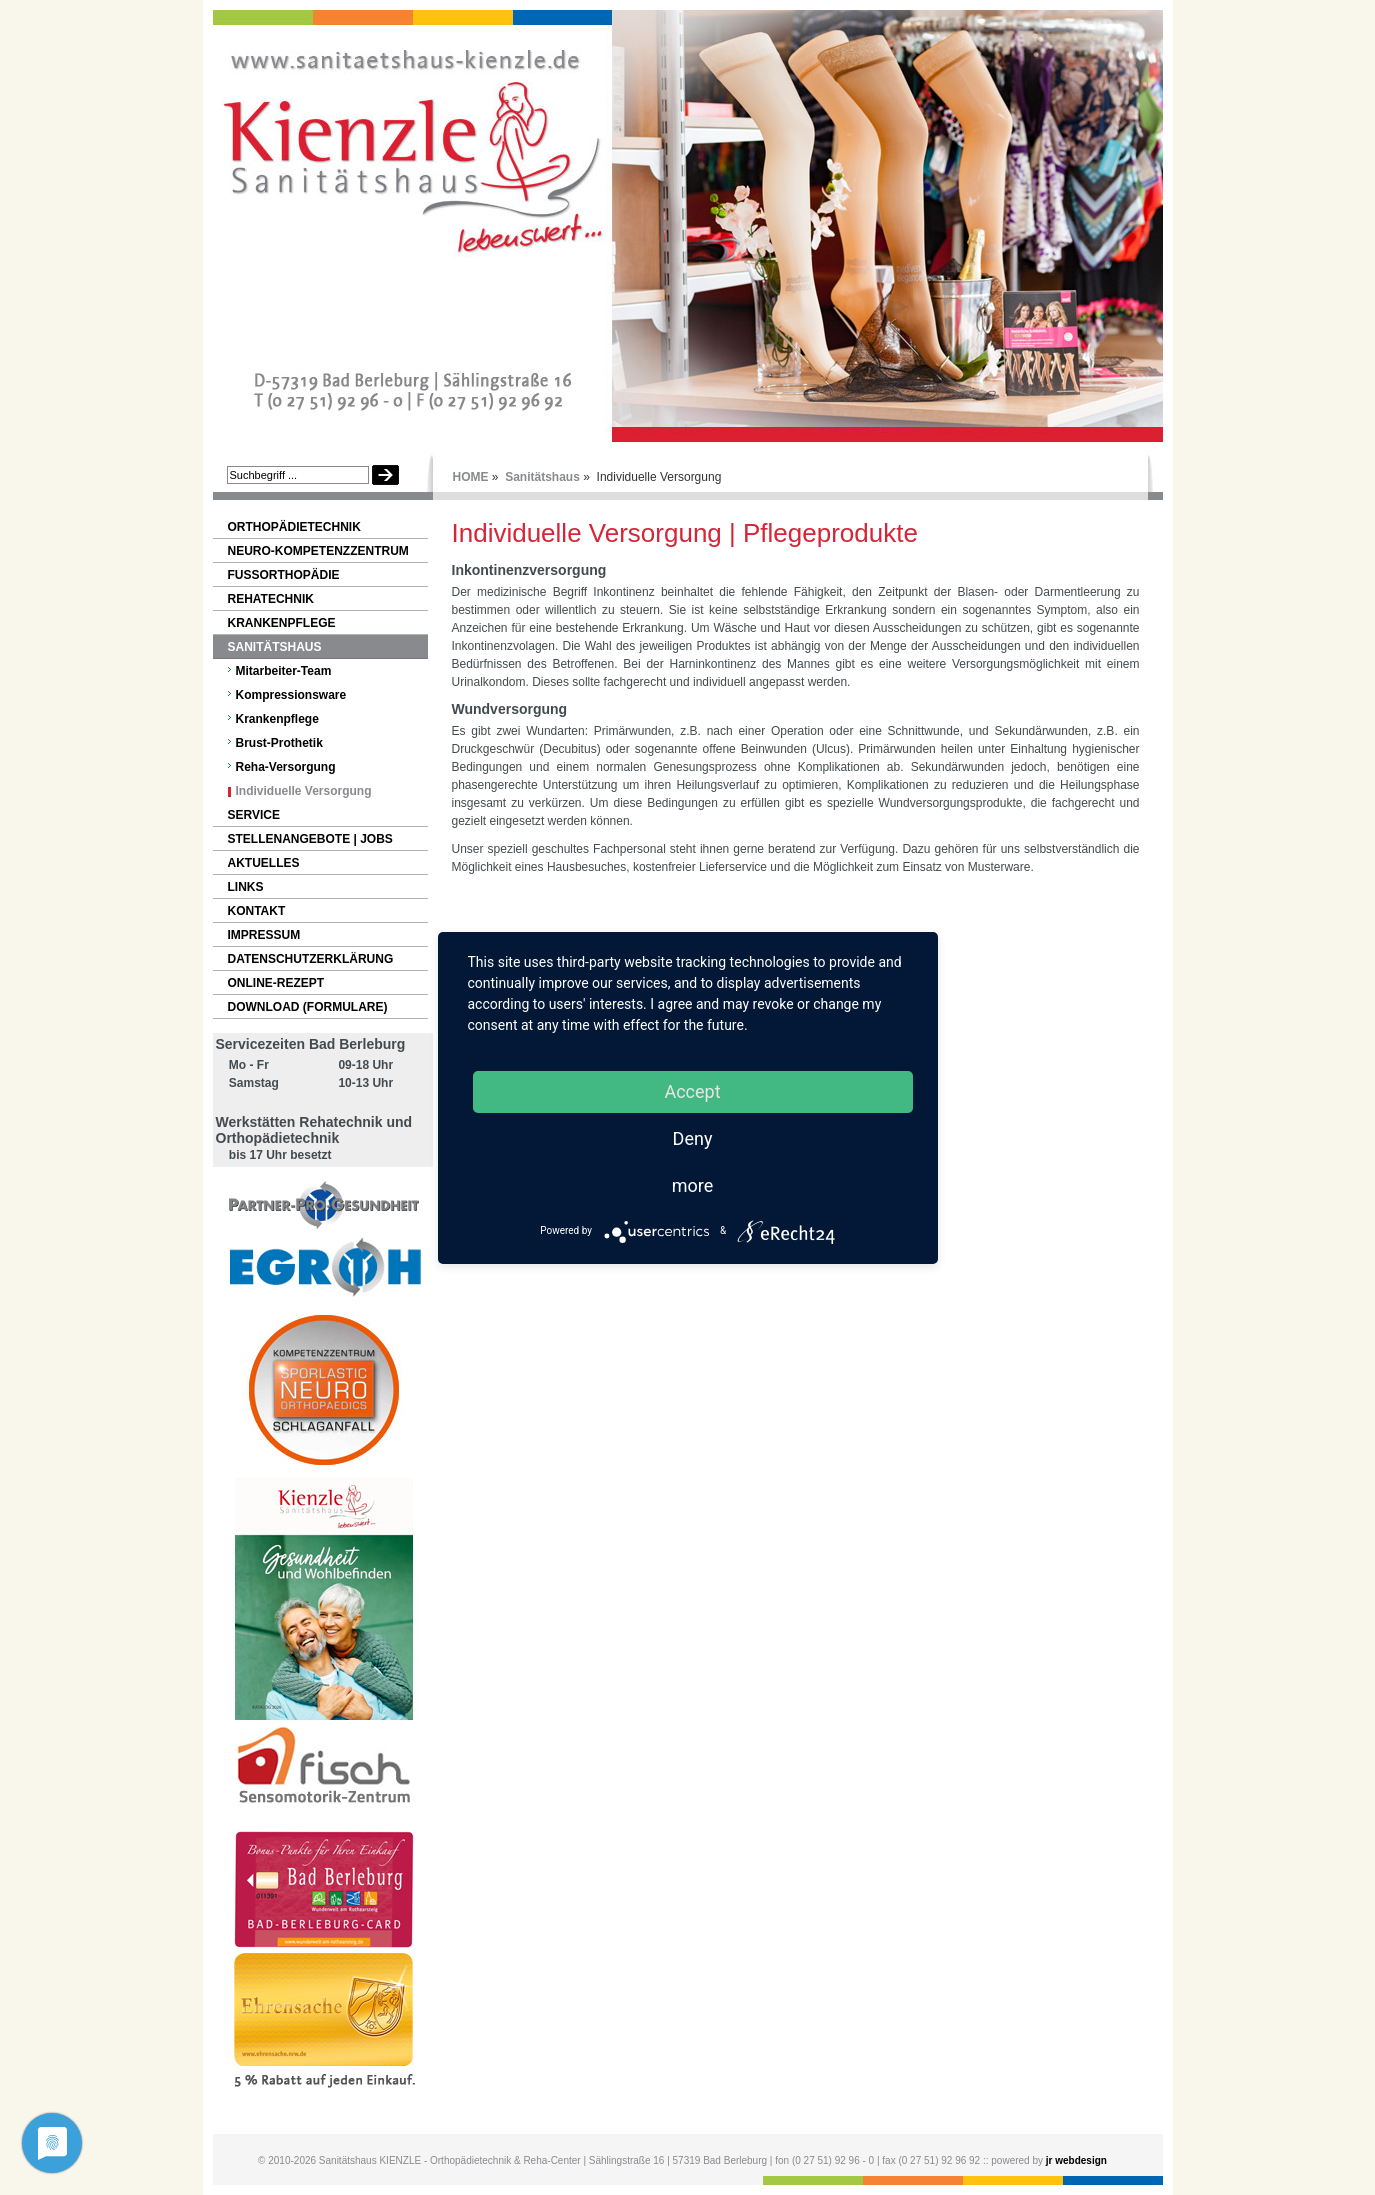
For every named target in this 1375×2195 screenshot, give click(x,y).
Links (246, 887)
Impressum (264, 935)
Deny (693, 1138)
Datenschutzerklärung (311, 959)
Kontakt (257, 911)
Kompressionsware (291, 695)
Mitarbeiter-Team (284, 671)
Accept (692, 1091)
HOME (471, 477)
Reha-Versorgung (286, 767)
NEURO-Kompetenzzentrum (318, 551)
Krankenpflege (282, 623)
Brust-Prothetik (279, 743)
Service (254, 815)
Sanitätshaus (542, 477)
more (693, 1185)
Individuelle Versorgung (304, 791)
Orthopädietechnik (294, 527)
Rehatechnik (271, 599)
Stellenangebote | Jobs (310, 839)
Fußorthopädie (284, 575)
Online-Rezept (276, 983)
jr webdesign (1076, 2160)
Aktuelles (264, 863)
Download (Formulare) (308, 1007)
